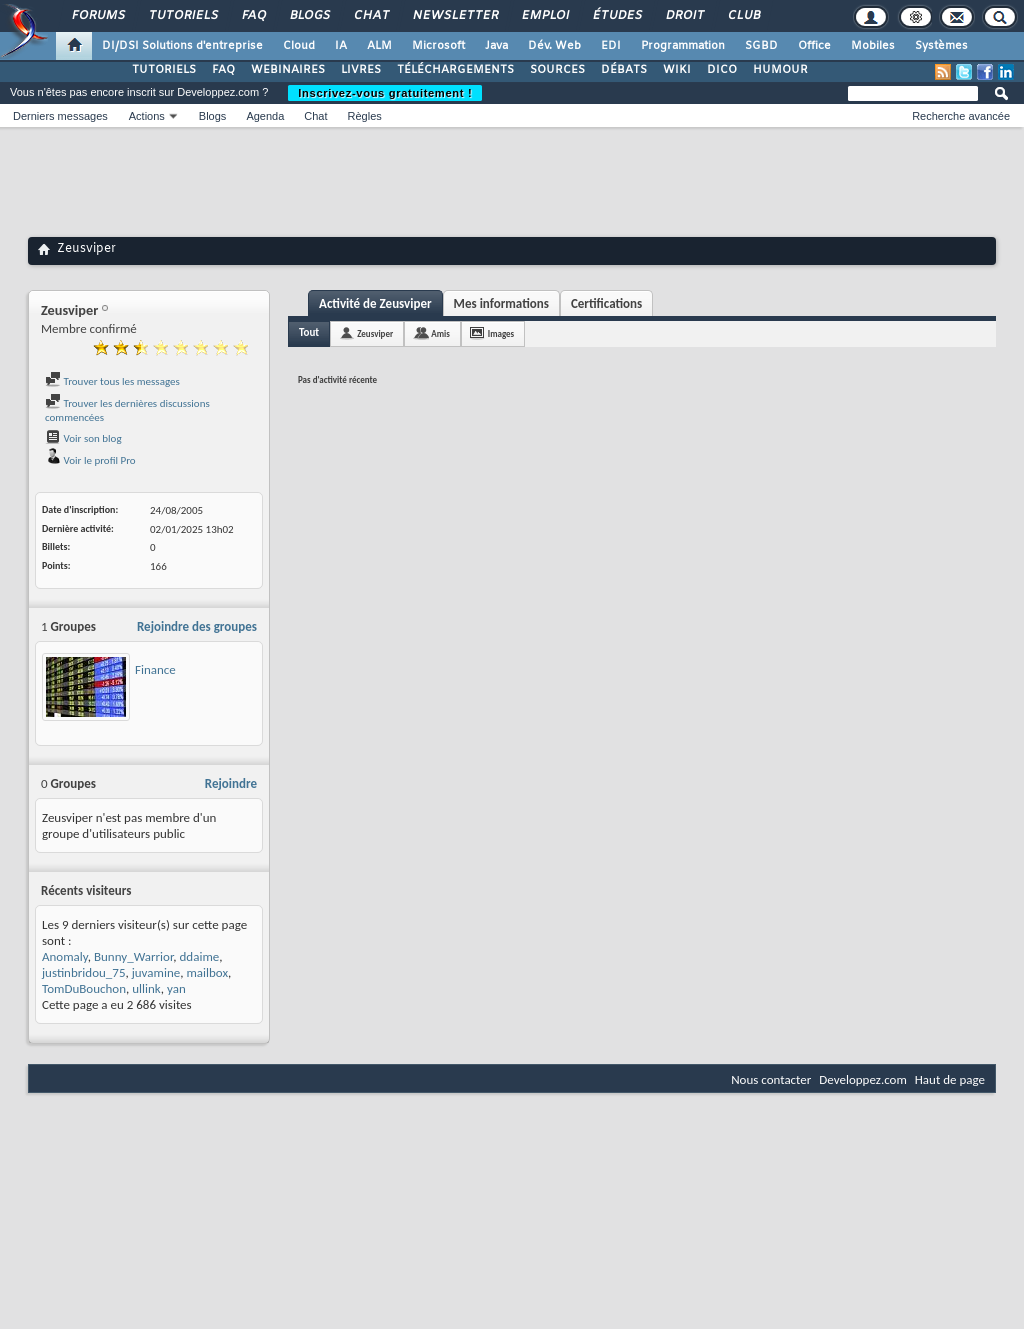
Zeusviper (375, 333)
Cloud (299, 46)
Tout (309, 332)
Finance (155, 669)
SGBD (761, 46)
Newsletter (454, 16)
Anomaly (65, 956)
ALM (379, 46)
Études (616, 16)
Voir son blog (83, 438)
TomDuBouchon (84, 988)
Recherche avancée (961, 116)
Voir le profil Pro (90, 460)
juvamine (156, 972)
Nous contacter (771, 1079)
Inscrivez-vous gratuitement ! (385, 93)
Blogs (309, 16)
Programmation (683, 46)
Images (501, 333)
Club (743, 16)
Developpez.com (863, 1079)
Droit (684, 16)
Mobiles (873, 46)
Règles (365, 116)
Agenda (265, 116)
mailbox (207, 972)
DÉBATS (624, 70)
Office (814, 46)
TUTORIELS (164, 70)
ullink (146, 988)
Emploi (544, 16)
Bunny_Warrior (133, 956)
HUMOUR (780, 70)
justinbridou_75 (83, 972)
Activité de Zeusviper (375, 303)
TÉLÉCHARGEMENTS (455, 70)
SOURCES (557, 70)
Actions (147, 116)
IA (341, 46)
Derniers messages (60, 116)
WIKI (677, 70)
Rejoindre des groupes (197, 626)
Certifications (606, 303)
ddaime (200, 956)
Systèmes (941, 46)
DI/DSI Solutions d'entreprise (182, 46)
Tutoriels (182, 16)
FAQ (253, 16)
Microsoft (438, 46)
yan (176, 988)
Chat (370, 16)
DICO (722, 70)
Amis (440, 333)
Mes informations (501, 303)
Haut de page (950, 1079)
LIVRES (361, 70)
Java (496, 46)
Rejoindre (231, 783)
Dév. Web (554, 46)
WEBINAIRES (288, 70)
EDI (611, 46)
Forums (97, 16)
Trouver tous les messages (112, 381)
